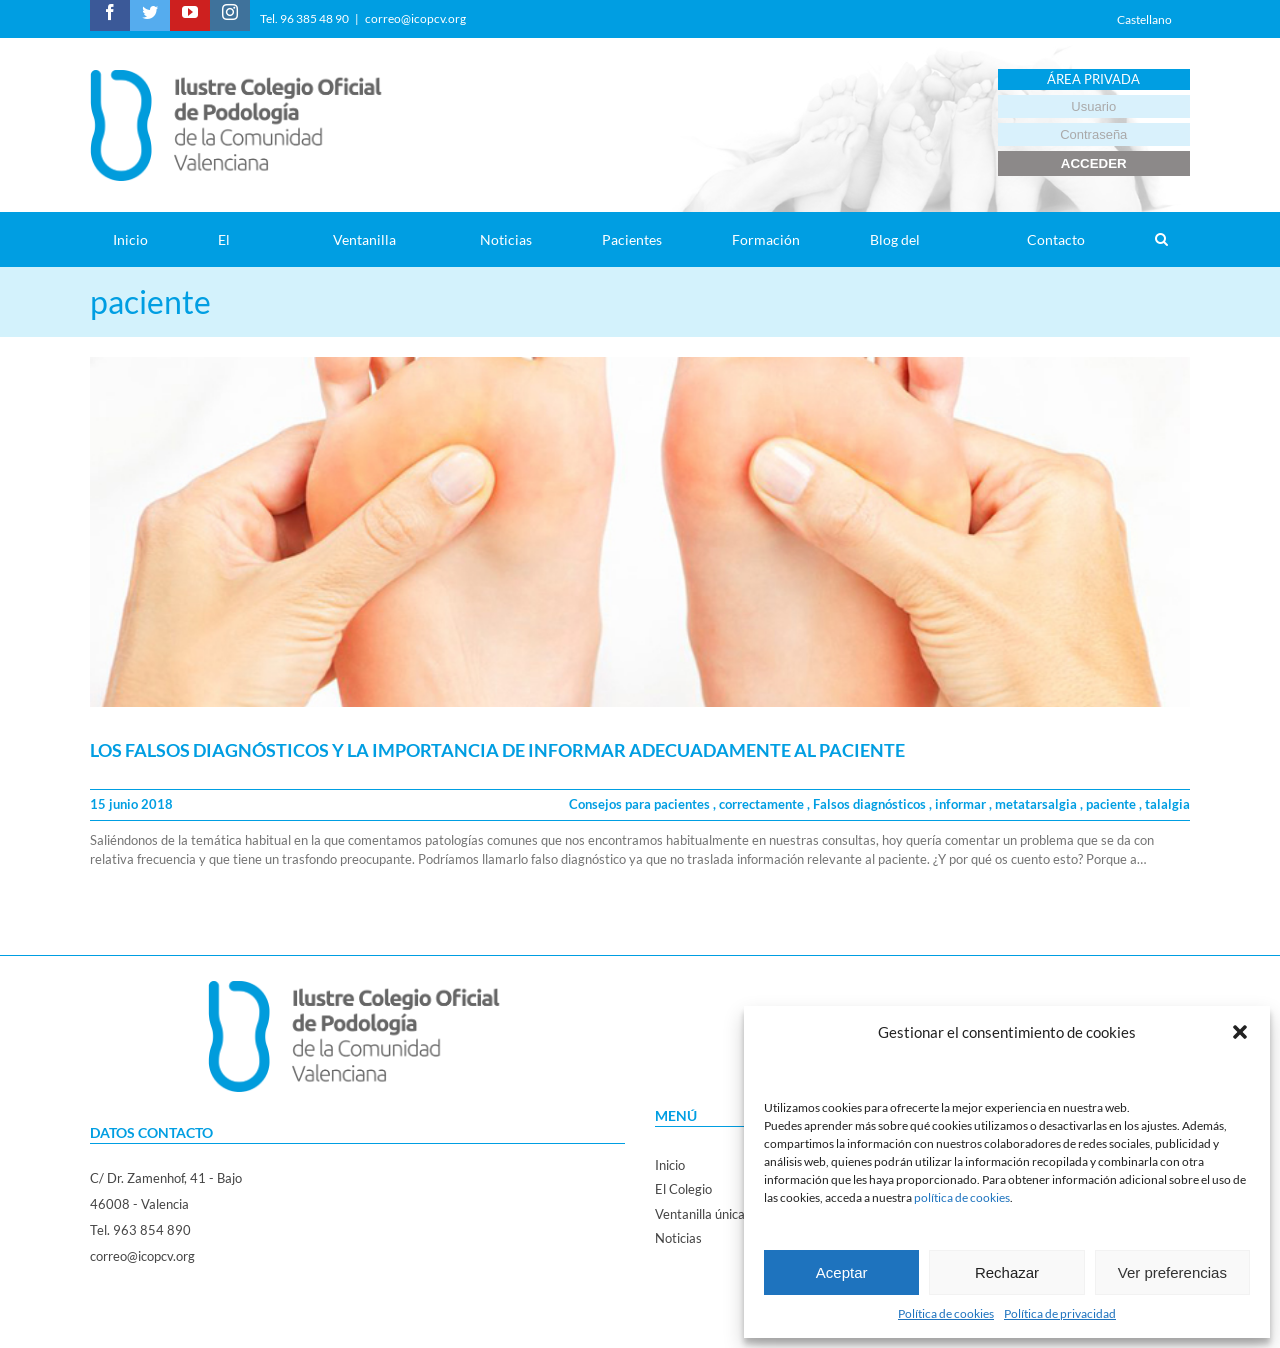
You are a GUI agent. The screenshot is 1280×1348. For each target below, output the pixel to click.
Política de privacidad (1060, 1313)
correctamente (763, 804)
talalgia (1167, 804)
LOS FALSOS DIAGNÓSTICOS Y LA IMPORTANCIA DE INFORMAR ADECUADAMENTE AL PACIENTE (497, 750)
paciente (1112, 804)
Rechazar (1007, 1272)
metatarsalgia (1037, 804)
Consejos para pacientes (641, 804)
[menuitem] (142, 239)
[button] (1240, 1032)
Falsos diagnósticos (871, 804)
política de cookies (962, 1197)
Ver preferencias (1172, 1272)
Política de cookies (946, 1313)
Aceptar (842, 1272)
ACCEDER (1094, 163)
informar (962, 804)
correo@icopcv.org (415, 18)
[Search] (1161, 239)
